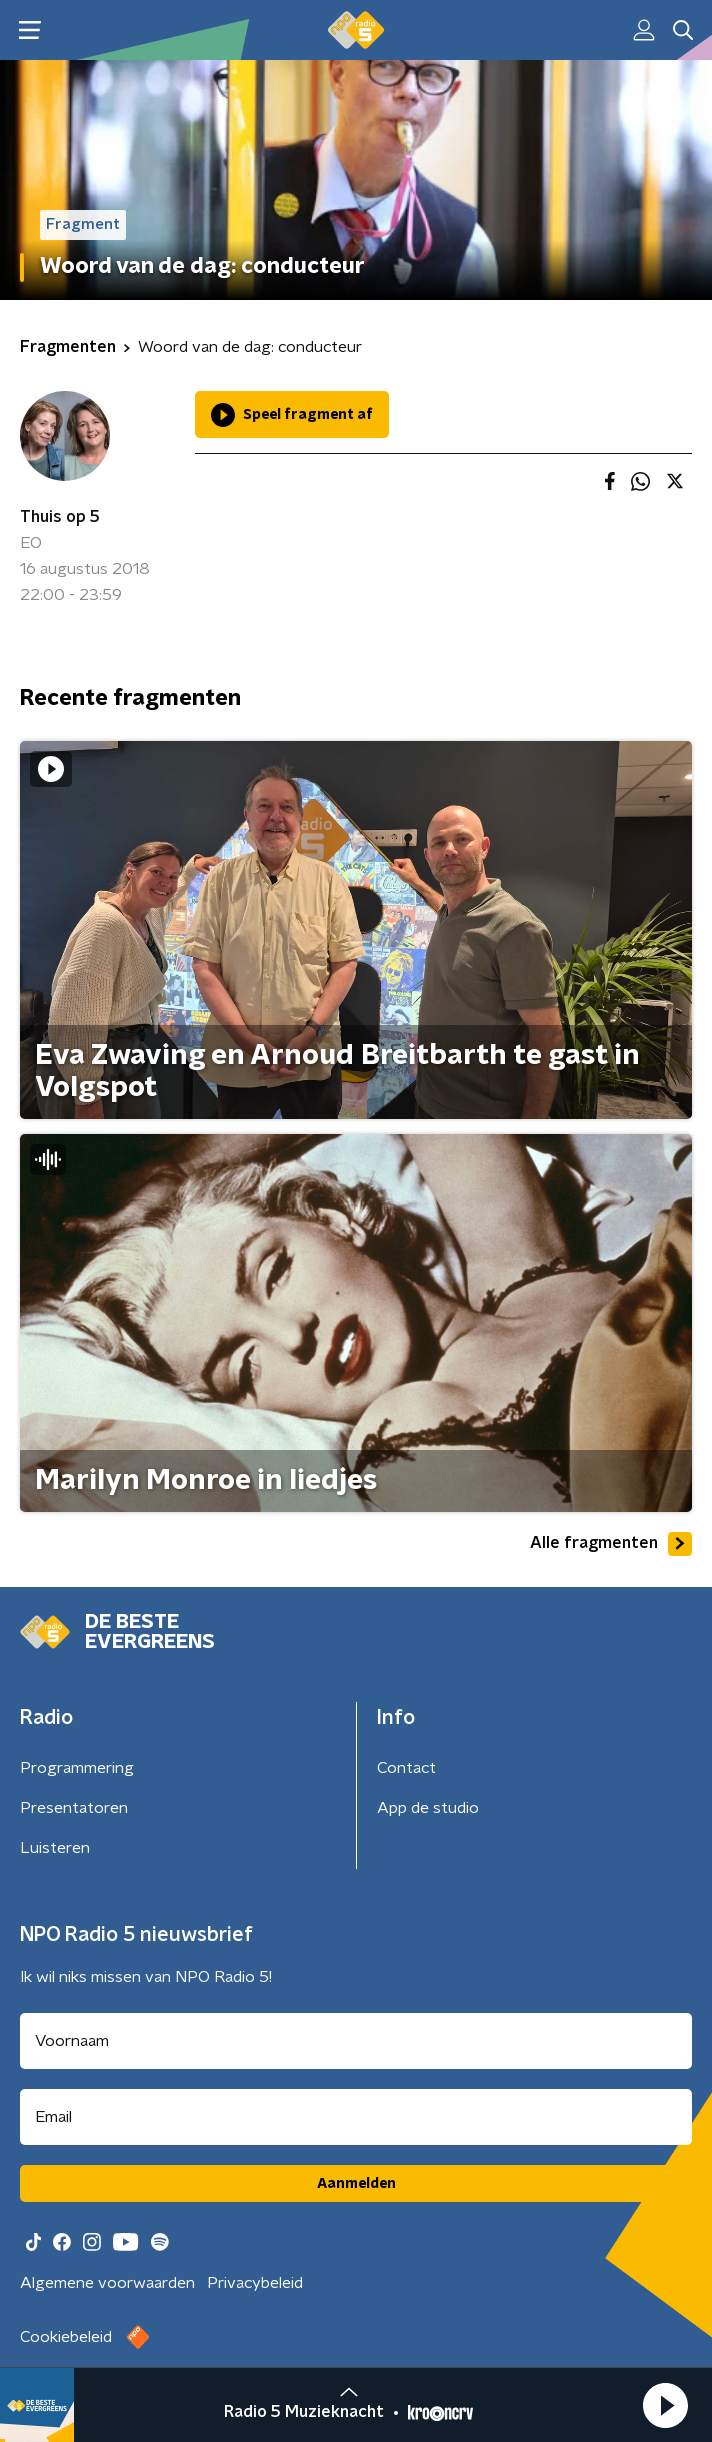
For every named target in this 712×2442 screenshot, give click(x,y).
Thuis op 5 (60, 517)
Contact (406, 1768)
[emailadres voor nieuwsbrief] (356, 2117)
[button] (665, 2405)
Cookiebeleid (66, 2337)
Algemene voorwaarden (107, 2283)
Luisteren (55, 1848)
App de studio (428, 1808)
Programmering (77, 1768)
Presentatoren (74, 1808)
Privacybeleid (255, 2283)
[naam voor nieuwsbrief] (356, 2041)
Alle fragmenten (611, 1544)
